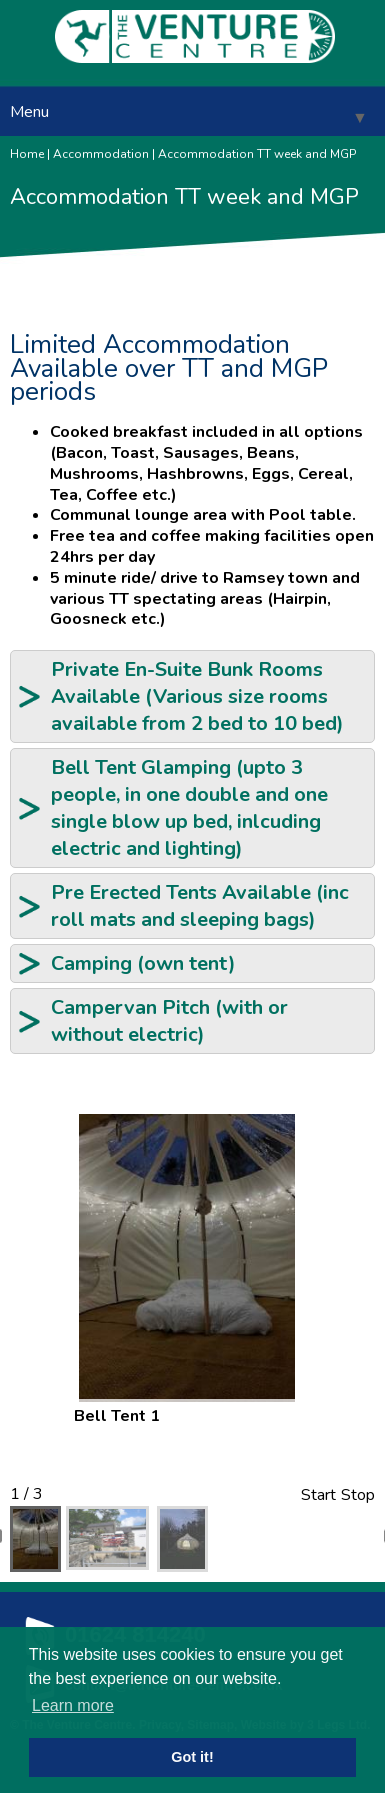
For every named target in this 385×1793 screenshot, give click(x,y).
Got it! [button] (192, 1757)
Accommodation (101, 154)
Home (27, 154)
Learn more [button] (73, 1705)
